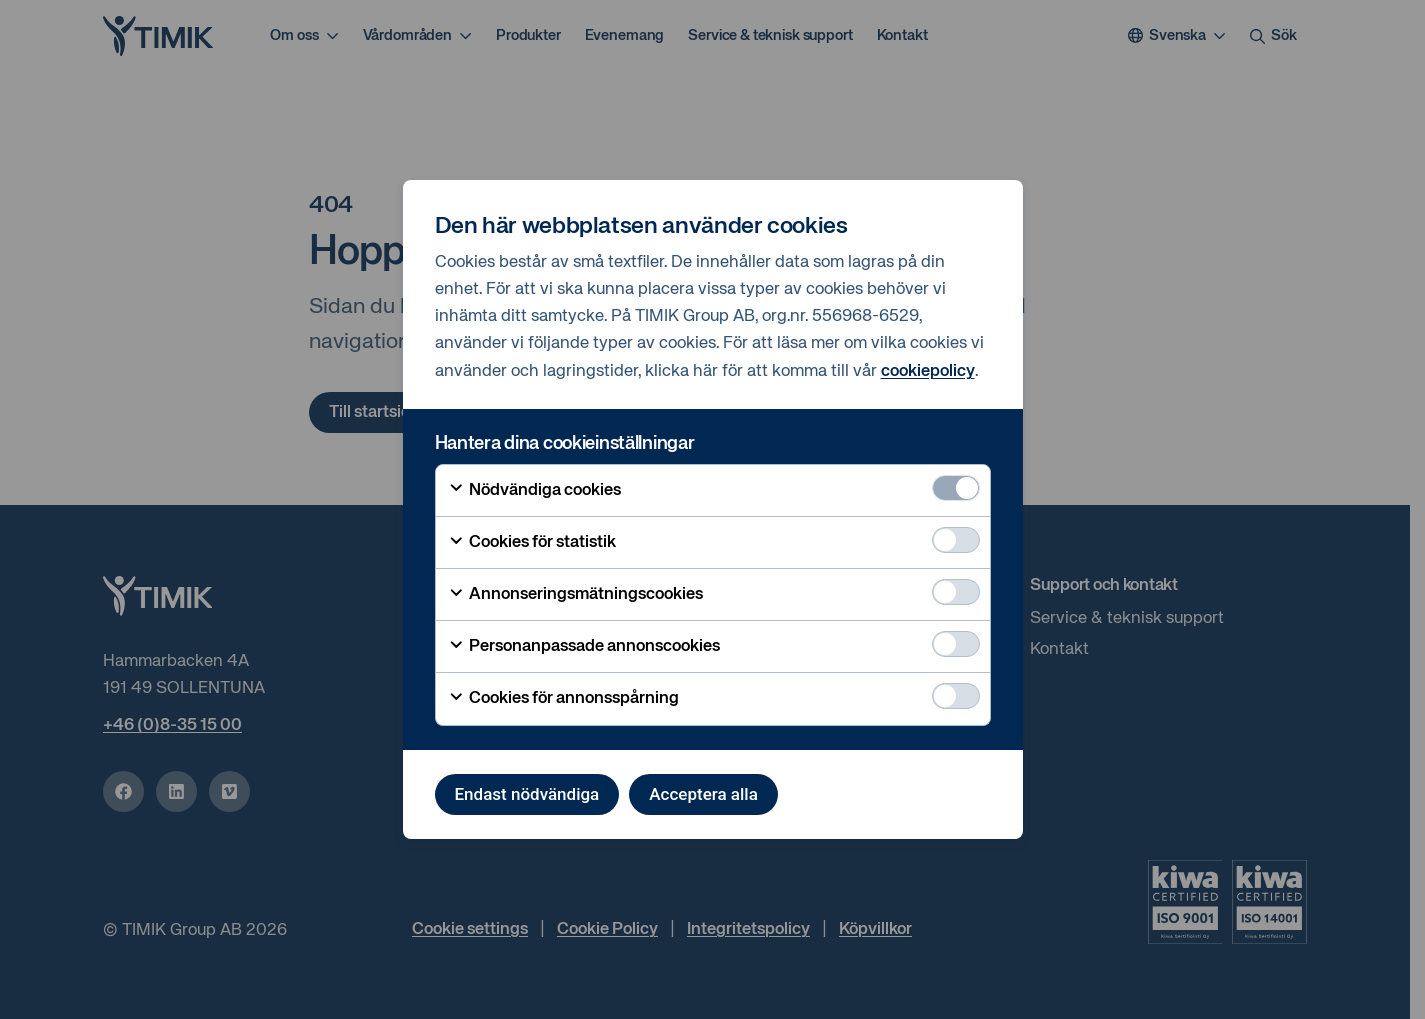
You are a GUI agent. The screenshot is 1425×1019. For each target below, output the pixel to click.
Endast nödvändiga (527, 794)
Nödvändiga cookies (534, 490)
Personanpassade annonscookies (584, 647)
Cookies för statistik (532, 543)
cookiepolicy (928, 371)
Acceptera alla (703, 794)
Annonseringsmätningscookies (575, 595)
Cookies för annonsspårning (563, 699)
